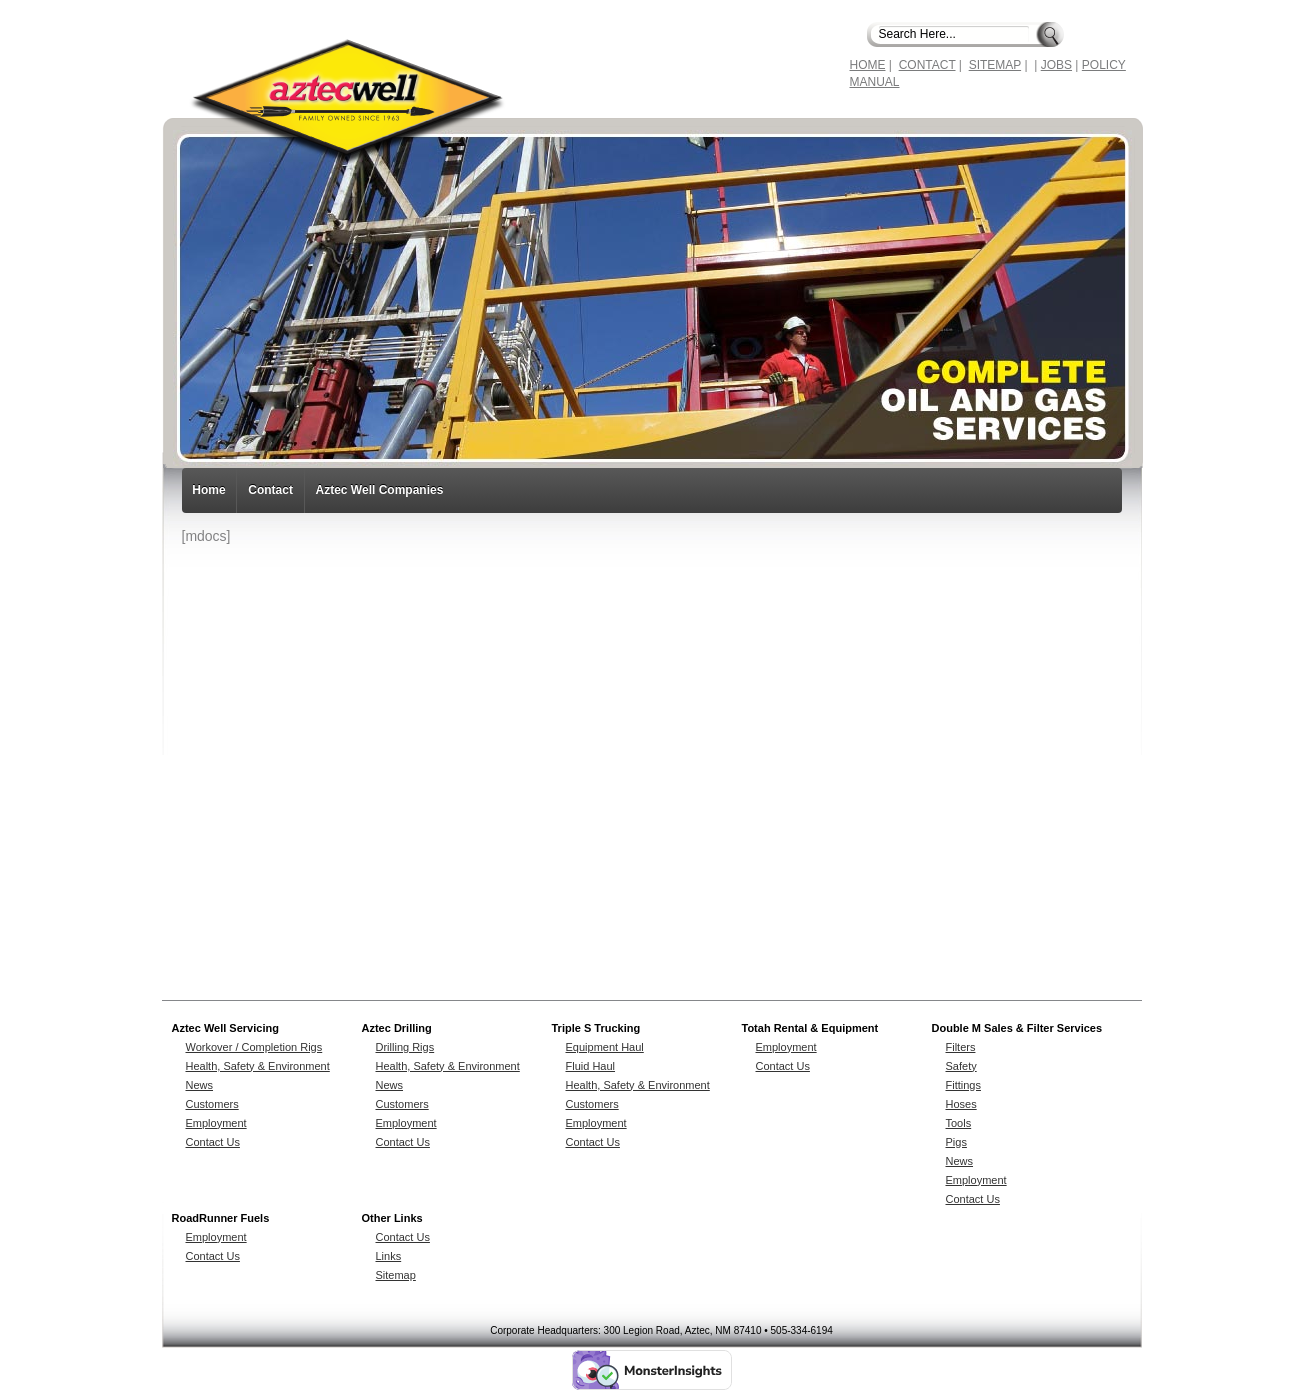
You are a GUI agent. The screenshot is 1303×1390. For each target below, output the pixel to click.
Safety (961, 1066)
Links (389, 1256)
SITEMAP (995, 65)
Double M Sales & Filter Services (1017, 1028)
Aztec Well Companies (380, 490)
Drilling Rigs (405, 1047)
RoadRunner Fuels (221, 1218)
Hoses (961, 1104)
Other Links (392, 1218)
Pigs (956, 1142)
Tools (959, 1123)
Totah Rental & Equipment (810, 1028)
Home (208, 490)
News (200, 1085)
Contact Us (213, 1142)
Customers (212, 1104)
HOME (868, 65)
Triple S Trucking (596, 1028)
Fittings (963, 1085)
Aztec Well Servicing (225, 1028)
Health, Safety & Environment (258, 1066)
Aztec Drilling (397, 1028)
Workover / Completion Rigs (254, 1047)
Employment (216, 1123)
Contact (270, 490)
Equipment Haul (605, 1047)
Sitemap (396, 1275)
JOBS (1056, 65)
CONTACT (927, 65)
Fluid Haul (591, 1066)
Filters (961, 1047)
